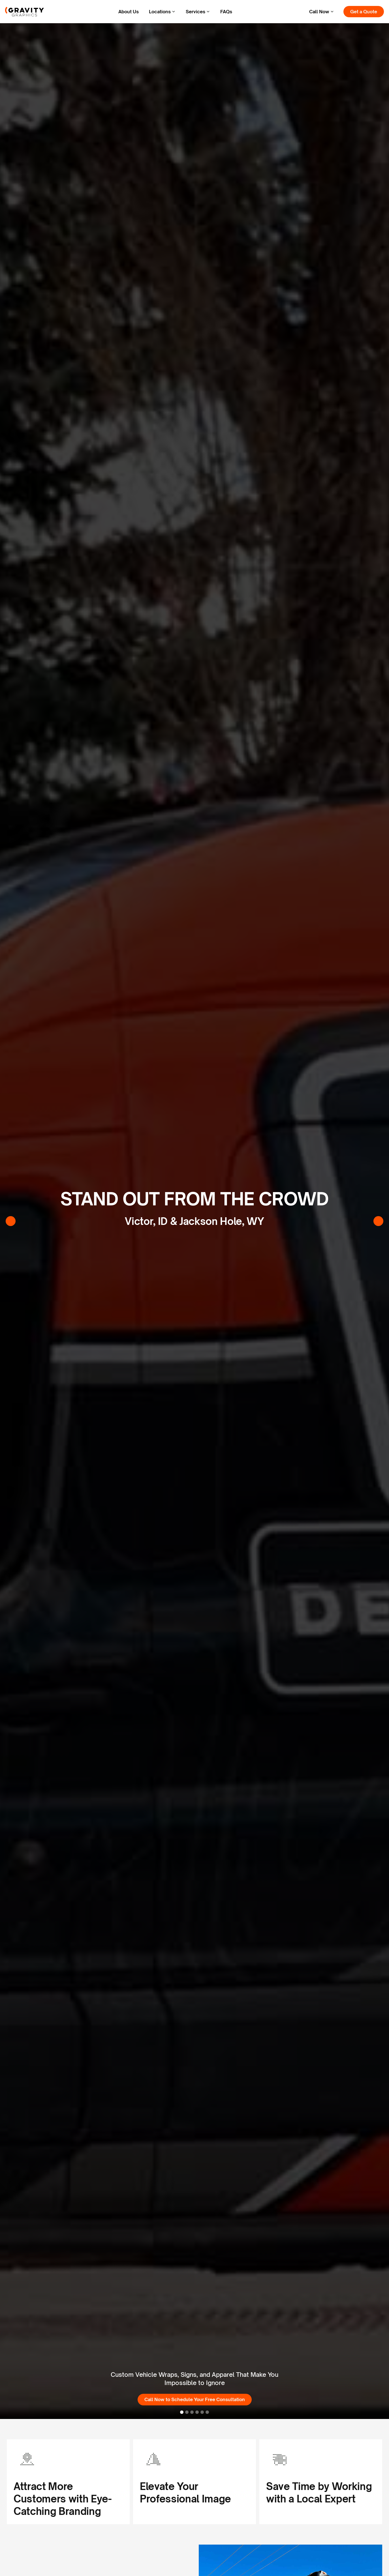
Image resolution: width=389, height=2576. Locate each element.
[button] (162, 11)
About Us (128, 11)
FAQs (226, 11)
